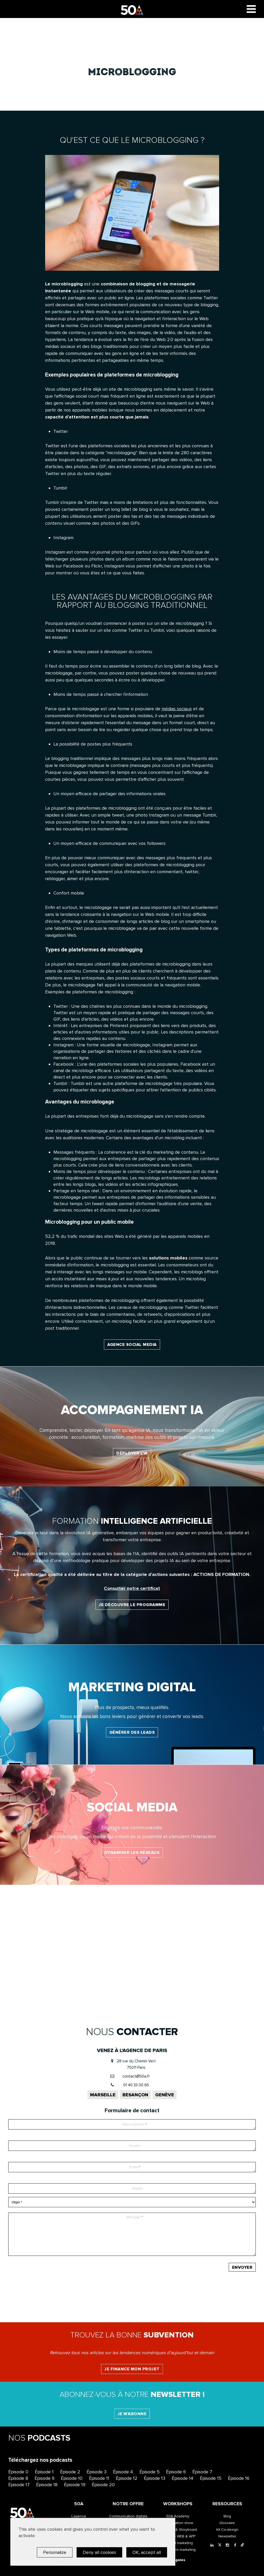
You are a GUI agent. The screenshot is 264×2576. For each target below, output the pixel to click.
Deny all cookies (99, 2552)
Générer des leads (132, 1732)
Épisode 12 (126, 2478)
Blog (227, 2516)
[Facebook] (235, 2545)
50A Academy (177, 2516)
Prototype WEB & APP (177, 2536)
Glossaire (227, 2523)
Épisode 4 (123, 2472)
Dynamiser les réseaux (132, 1852)
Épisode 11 (99, 2478)
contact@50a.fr (136, 2076)
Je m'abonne (132, 2413)
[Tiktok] (242, 2545)
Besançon (135, 2095)
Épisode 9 (44, 2478)
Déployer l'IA (132, 1453)
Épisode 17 (19, 2484)
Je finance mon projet (132, 2369)
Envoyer (242, 2267)
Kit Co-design (227, 2529)
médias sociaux (177, 709)
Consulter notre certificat (132, 1588)
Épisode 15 (210, 2478)
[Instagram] (227, 2545)
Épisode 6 (176, 2472)
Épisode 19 (74, 2484)
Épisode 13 (154, 2478)
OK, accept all (147, 2552)
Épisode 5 (149, 2472)
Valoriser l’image (132, 1972)
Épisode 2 (70, 2472)
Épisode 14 (182, 2478)
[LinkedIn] (211, 2545)
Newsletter (227, 2536)
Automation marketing (178, 2549)
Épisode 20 (103, 2484)
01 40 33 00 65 (136, 2085)
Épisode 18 (46, 2484)
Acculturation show (177, 2523)
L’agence (78, 2516)
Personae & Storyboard (177, 2529)
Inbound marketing (177, 2543)
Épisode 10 (71, 2478)
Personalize (54, 2552)
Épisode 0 (18, 2472)
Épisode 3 (96, 2472)
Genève (164, 2095)
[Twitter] (219, 2545)
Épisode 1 (44, 2472)
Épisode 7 (202, 2472)
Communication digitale (128, 2516)
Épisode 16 (238, 2478)
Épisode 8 (18, 2478)
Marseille (103, 2095)
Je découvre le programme (132, 1604)
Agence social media (132, 1344)
